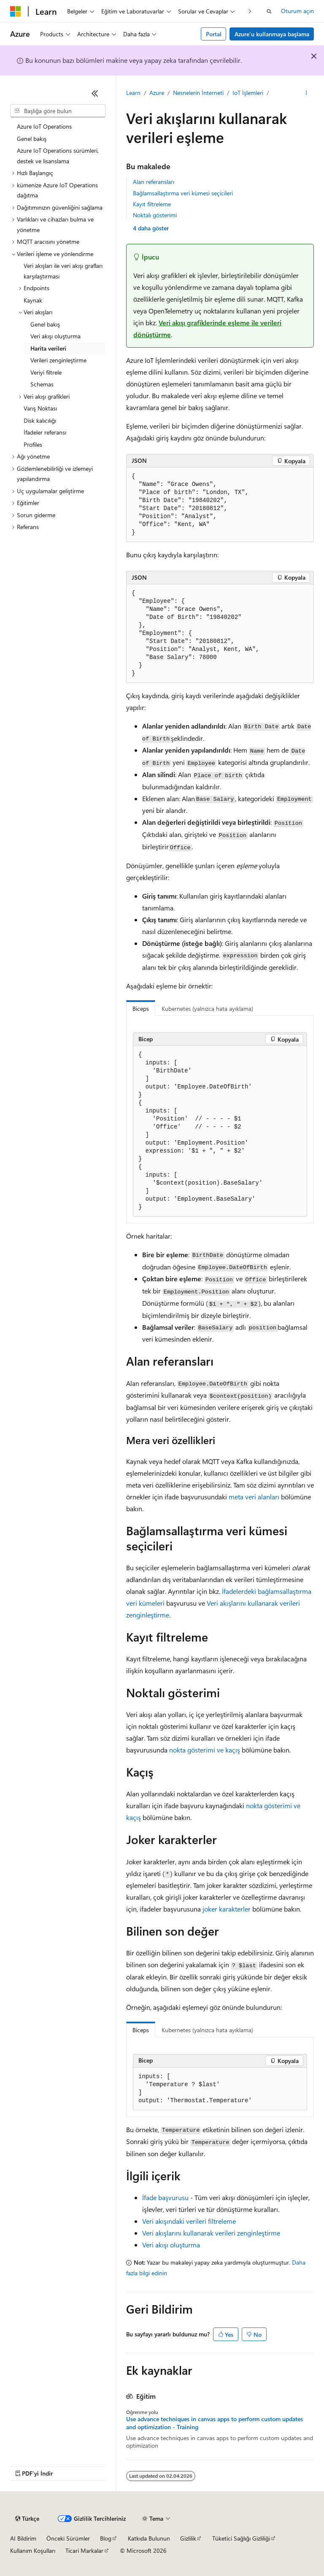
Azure (156, 93)
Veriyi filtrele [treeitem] (46, 372)
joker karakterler (226, 1908)
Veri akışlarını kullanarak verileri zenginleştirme (211, 2232)
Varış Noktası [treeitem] (40, 408)
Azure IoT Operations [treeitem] (44, 126)
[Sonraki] (250, 11)
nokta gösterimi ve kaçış (204, 1749)
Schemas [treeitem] (42, 384)
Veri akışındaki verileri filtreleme (189, 2221)
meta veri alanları (254, 1496)
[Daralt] (94, 93)
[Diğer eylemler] (306, 93)
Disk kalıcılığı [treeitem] (40, 420)
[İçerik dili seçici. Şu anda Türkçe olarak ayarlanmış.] (27, 2518)
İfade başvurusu (165, 2197)
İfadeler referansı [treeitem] (45, 432)
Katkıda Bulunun (149, 2538)
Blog (105, 2538)
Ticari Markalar (84, 2550)
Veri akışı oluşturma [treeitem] (55, 336)
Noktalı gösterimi (155, 215)
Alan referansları (153, 182)
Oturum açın (297, 11)
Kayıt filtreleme (152, 204)
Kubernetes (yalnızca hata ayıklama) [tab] (207, 1008)
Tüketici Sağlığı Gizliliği (241, 2538)
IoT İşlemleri (247, 93)
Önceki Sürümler (68, 2538)
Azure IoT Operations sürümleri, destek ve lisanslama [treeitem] (58, 155)
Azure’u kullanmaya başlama (272, 34)
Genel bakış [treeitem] (31, 139)
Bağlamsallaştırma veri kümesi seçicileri (183, 193)
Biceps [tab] (140, 1008)
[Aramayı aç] (269, 11)
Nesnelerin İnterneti (198, 93)
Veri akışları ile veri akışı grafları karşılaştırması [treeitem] (63, 271)
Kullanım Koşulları (32, 2550)
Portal (213, 34)
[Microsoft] (15, 11)
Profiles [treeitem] (33, 444)
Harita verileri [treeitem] (48, 348)
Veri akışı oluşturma (171, 2244)
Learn (133, 93)
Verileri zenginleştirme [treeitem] (58, 360)
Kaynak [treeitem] (33, 300)
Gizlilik (188, 2538)
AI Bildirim (23, 2538)
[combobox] (57, 111)
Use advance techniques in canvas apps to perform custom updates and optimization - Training (214, 2422)
